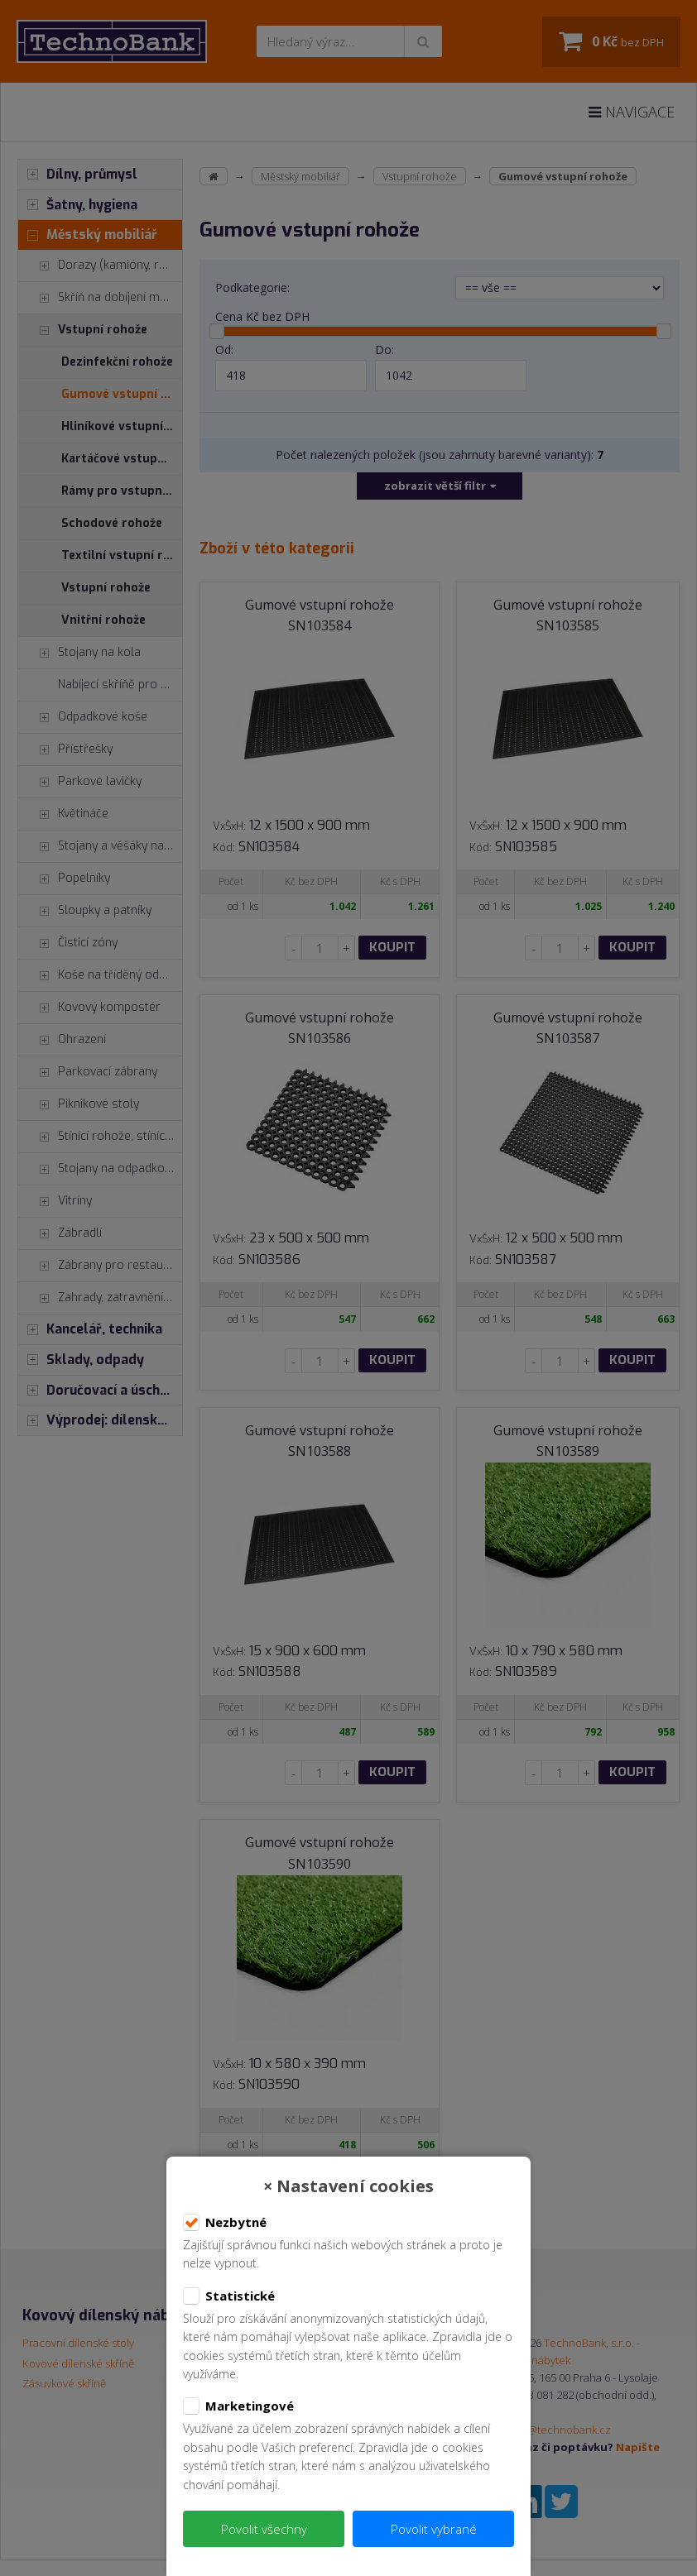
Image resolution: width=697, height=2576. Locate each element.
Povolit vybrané (434, 2529)
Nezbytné (225, 2223)
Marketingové (238, 2406)
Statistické (229, 2296)
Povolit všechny (264, 2529)
